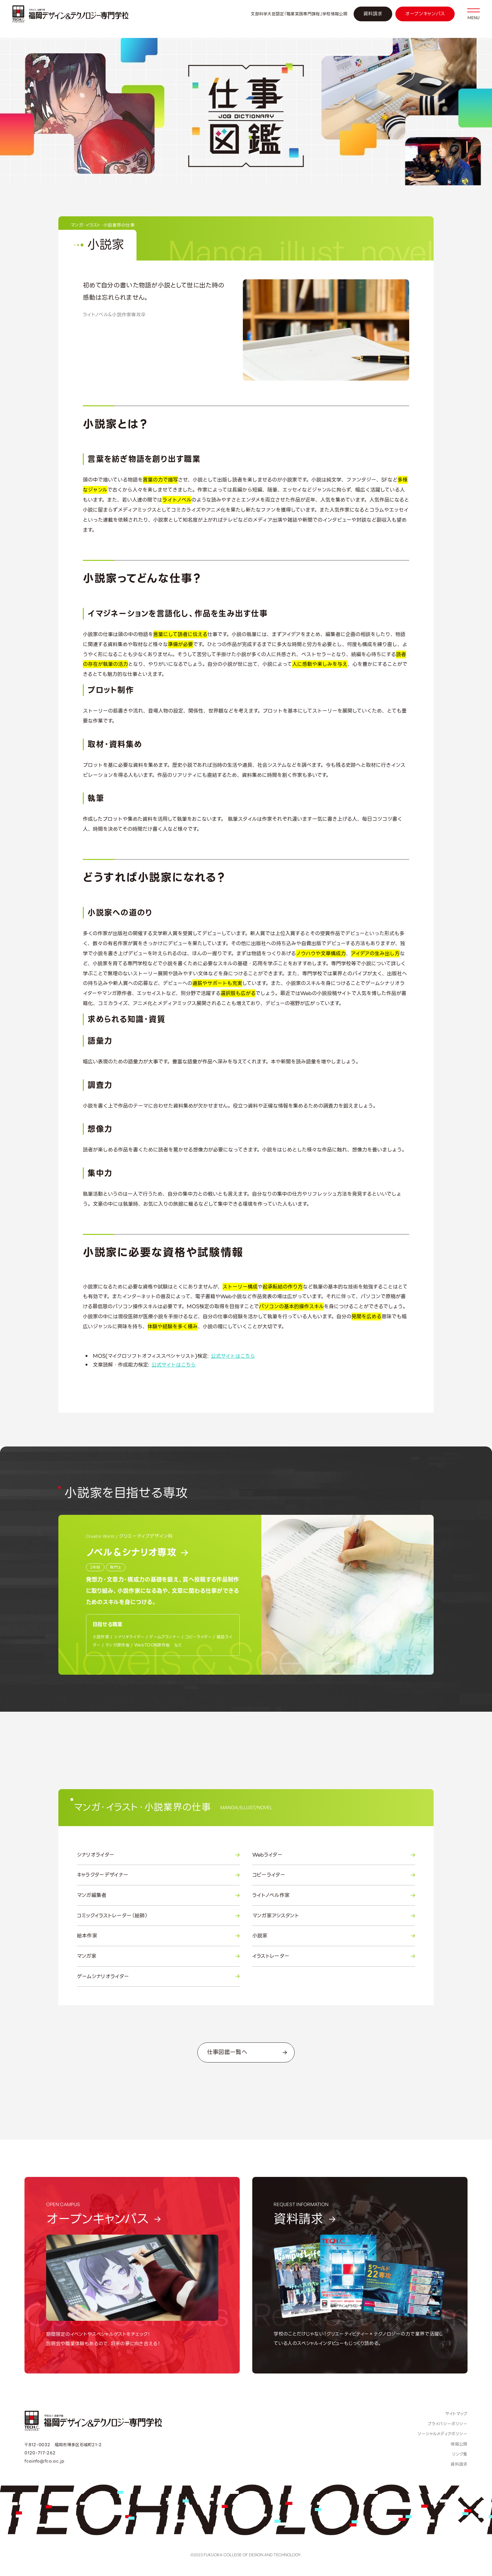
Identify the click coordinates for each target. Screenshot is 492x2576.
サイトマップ (456, 2413)
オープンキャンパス (425, 14)
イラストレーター (333, 1956)
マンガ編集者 (158, 1895)
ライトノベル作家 (333, 1895)
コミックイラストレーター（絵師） (158, 1916)
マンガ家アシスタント (333, 1916)
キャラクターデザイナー (158, 1875)
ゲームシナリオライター (158, 1977)
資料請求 (372, 14)
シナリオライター (158, 1855)
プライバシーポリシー (447, 2424)
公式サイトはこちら (233, 1356)
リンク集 (459, 2454)
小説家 (333, 1936)
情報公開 (459, 2444)
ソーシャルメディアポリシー (442, 2434)
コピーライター (333, 1875)
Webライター (333, 1855)
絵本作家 (158, 1936)
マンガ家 (158, 1956)
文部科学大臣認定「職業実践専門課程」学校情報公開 (299, 14)
